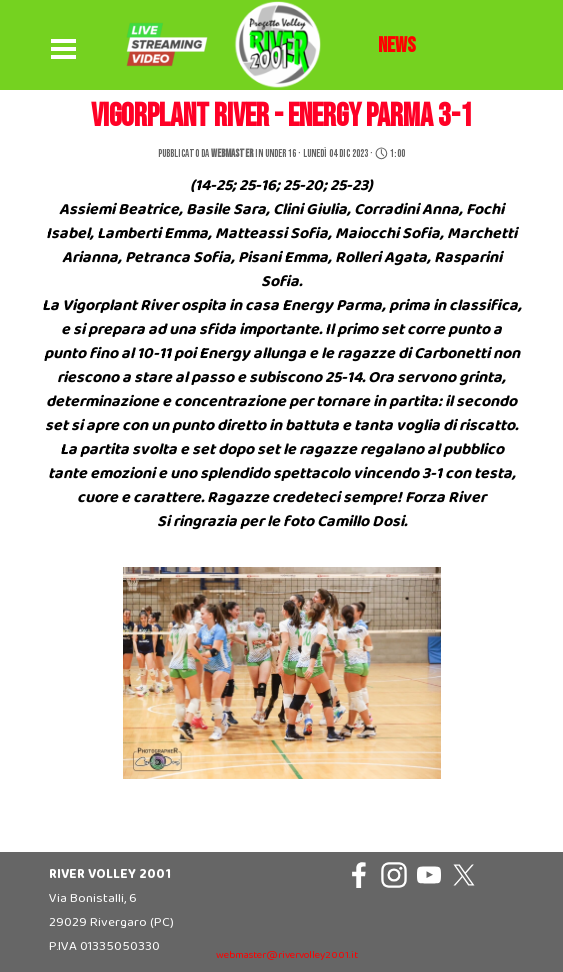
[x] (464, 875)
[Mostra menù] (64, 50)
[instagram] (394, 875)
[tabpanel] (397, 46)
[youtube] (429, 875)
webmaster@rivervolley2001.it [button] (287, 955)
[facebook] (359, 875)
